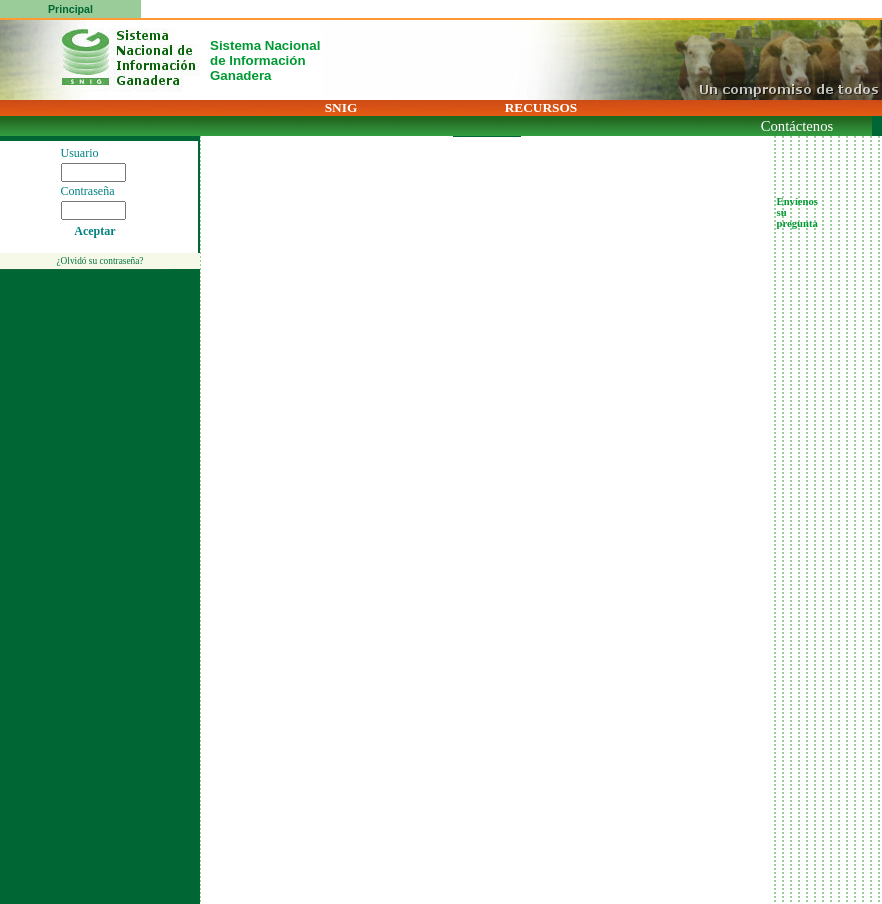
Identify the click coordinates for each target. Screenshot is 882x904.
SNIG (341, 107)
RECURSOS (541, 107)
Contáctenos (797, 126)
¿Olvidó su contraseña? (99, 261)
